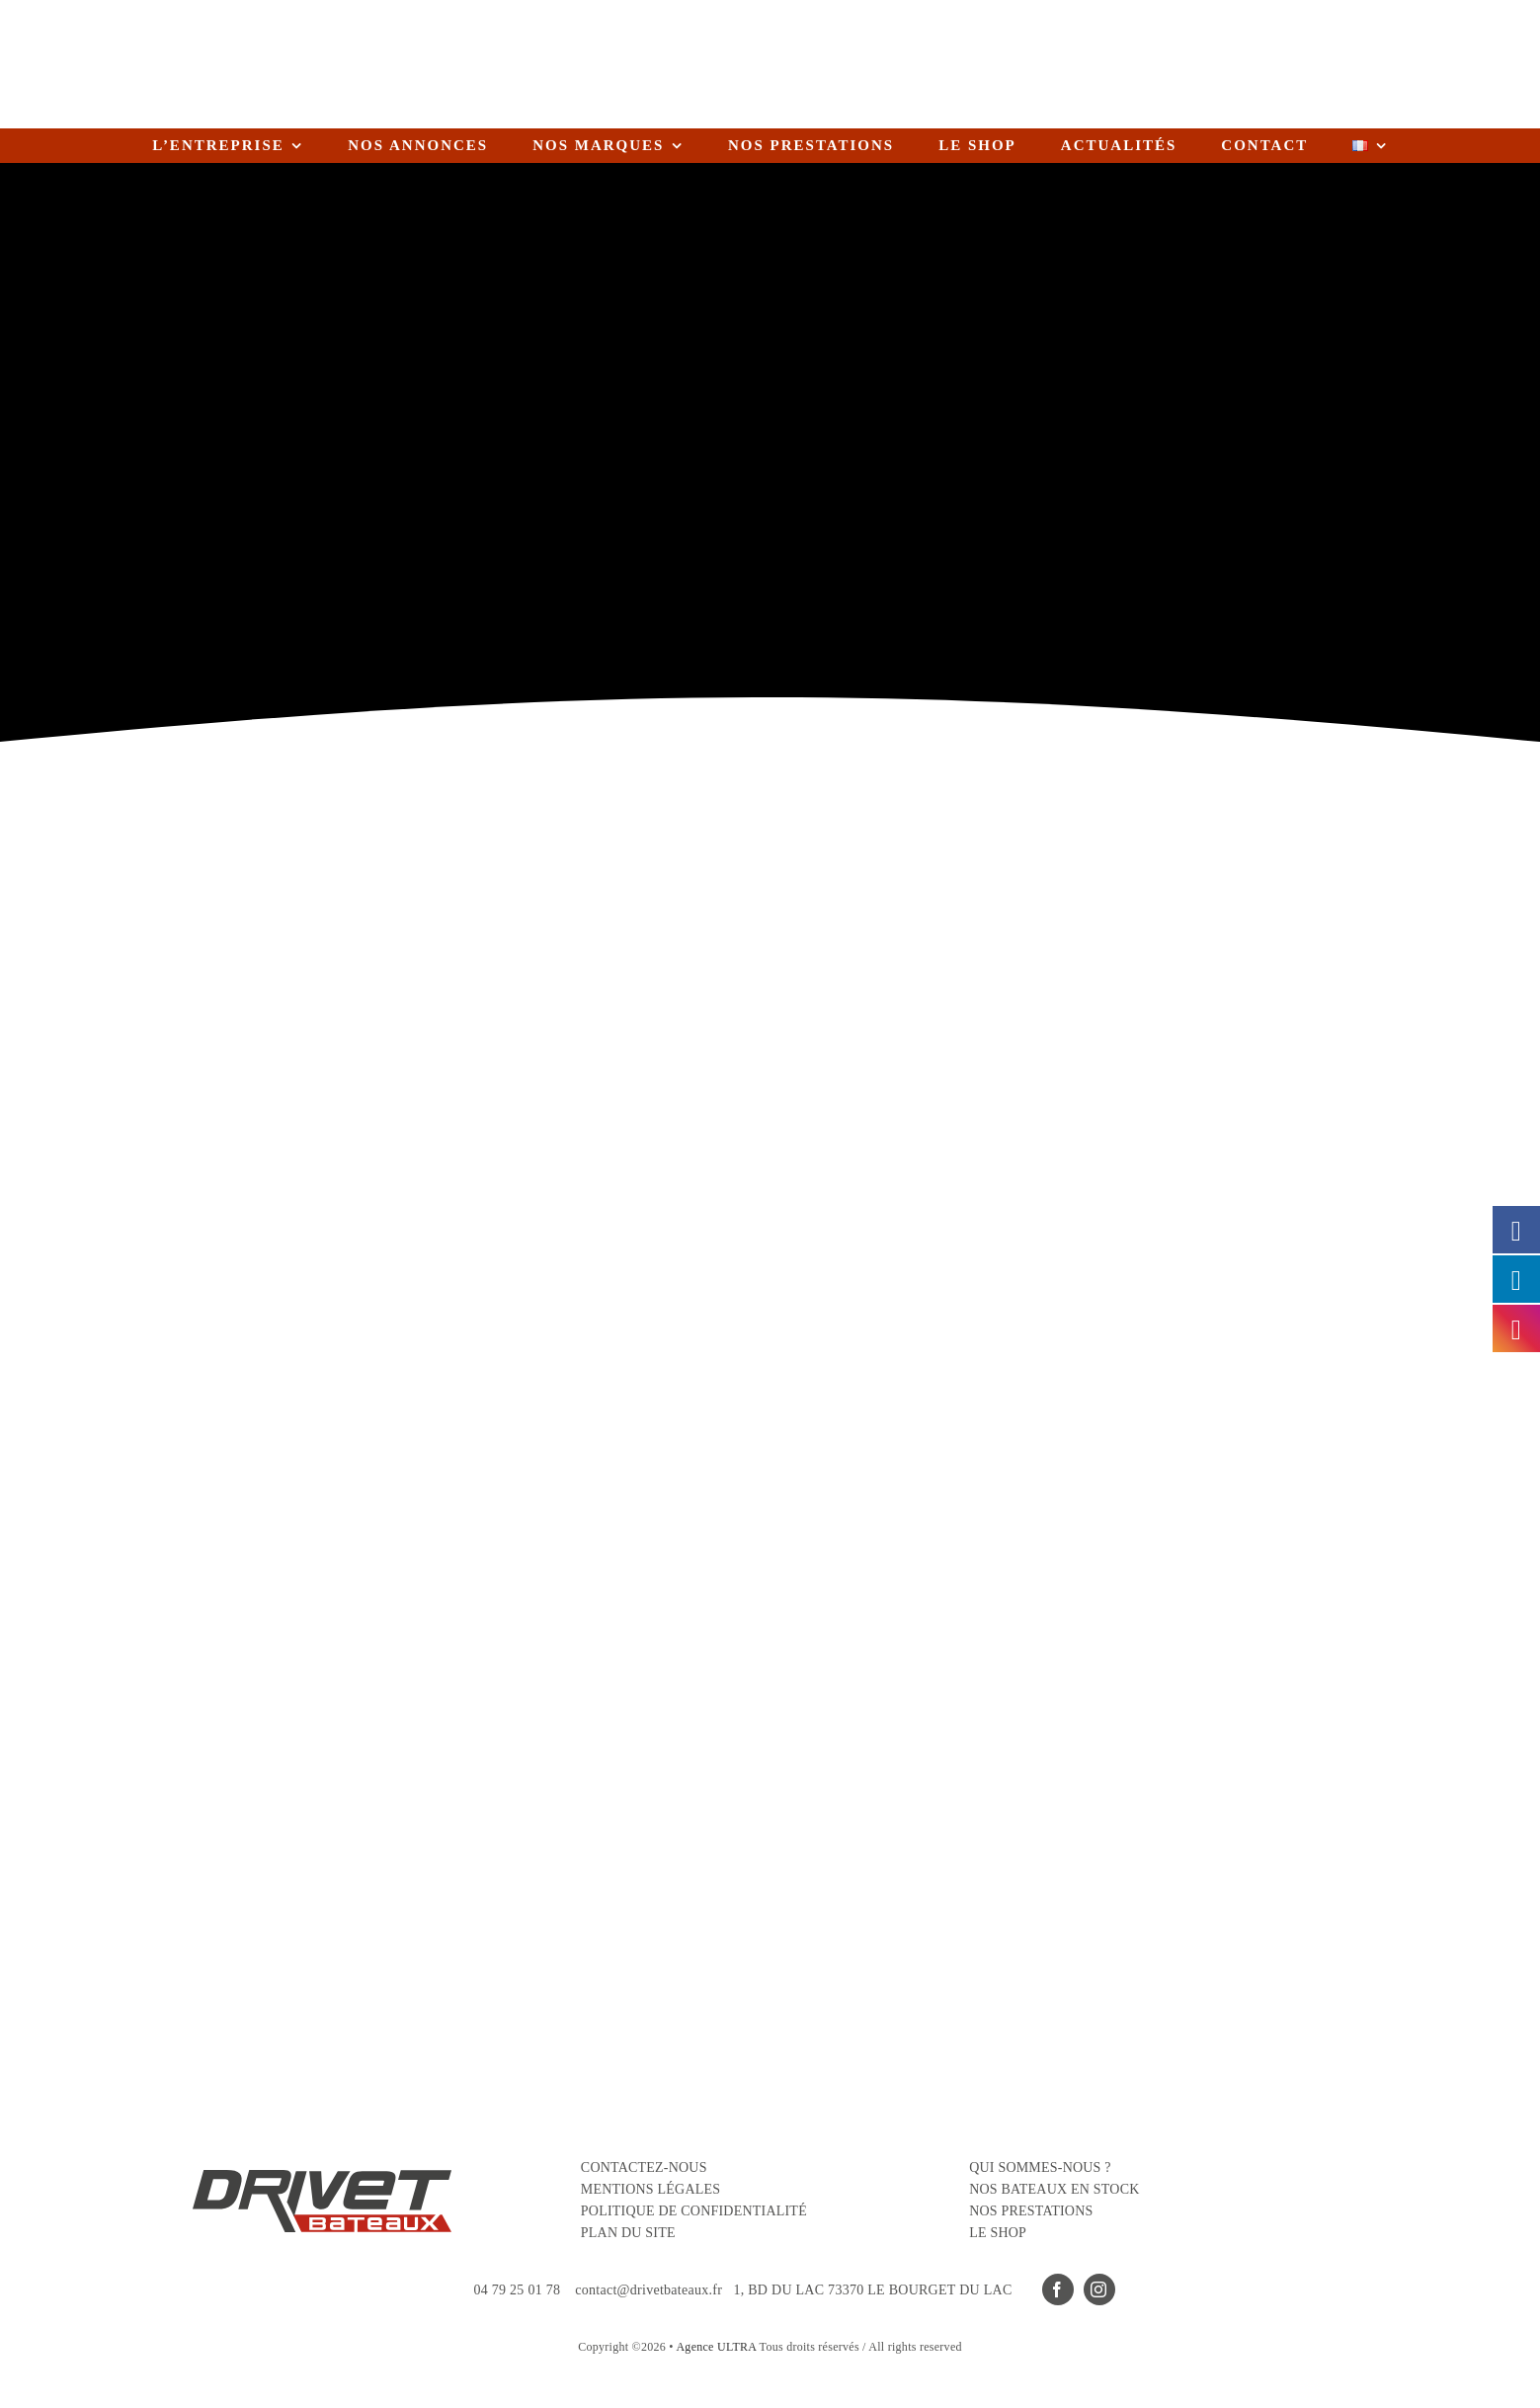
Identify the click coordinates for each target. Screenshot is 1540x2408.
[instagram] (1099, 2289)
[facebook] (1058, 2289)
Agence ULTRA (716, 2347)
